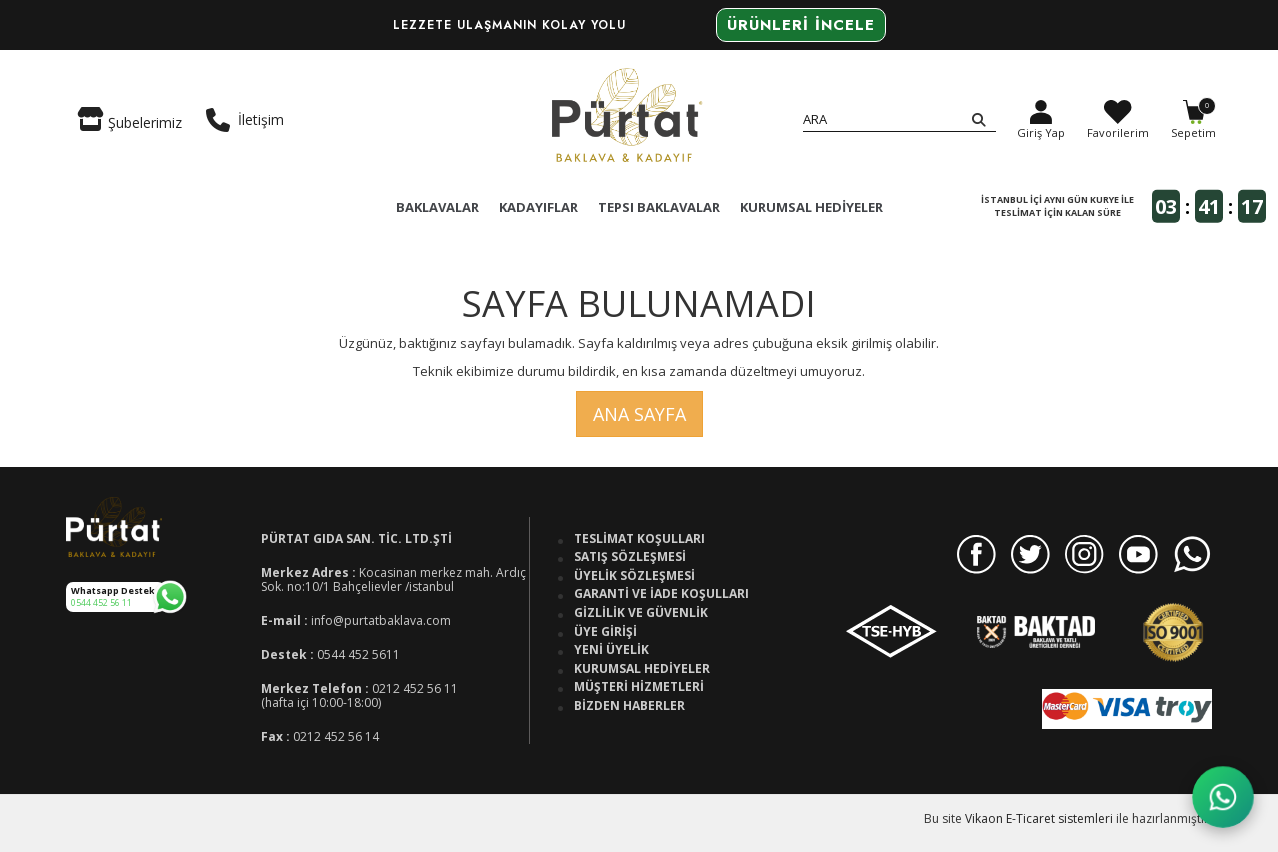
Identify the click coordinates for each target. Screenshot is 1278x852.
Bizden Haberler (629, 706)
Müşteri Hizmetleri (639, 687)
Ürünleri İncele (801, 25)
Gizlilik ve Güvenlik (641, 613)
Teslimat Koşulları (639, 539)
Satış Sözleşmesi (630, 557)
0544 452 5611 (358, 654)
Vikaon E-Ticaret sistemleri (1039, 818)
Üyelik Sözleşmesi (634, 576)
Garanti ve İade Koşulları (661, 594)
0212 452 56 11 (415, 688)
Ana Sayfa (639, 414)
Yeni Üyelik (611, 650)
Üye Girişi (605, 632)
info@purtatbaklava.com (381, 620)
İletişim (245, 120)
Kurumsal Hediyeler (642, 669)
